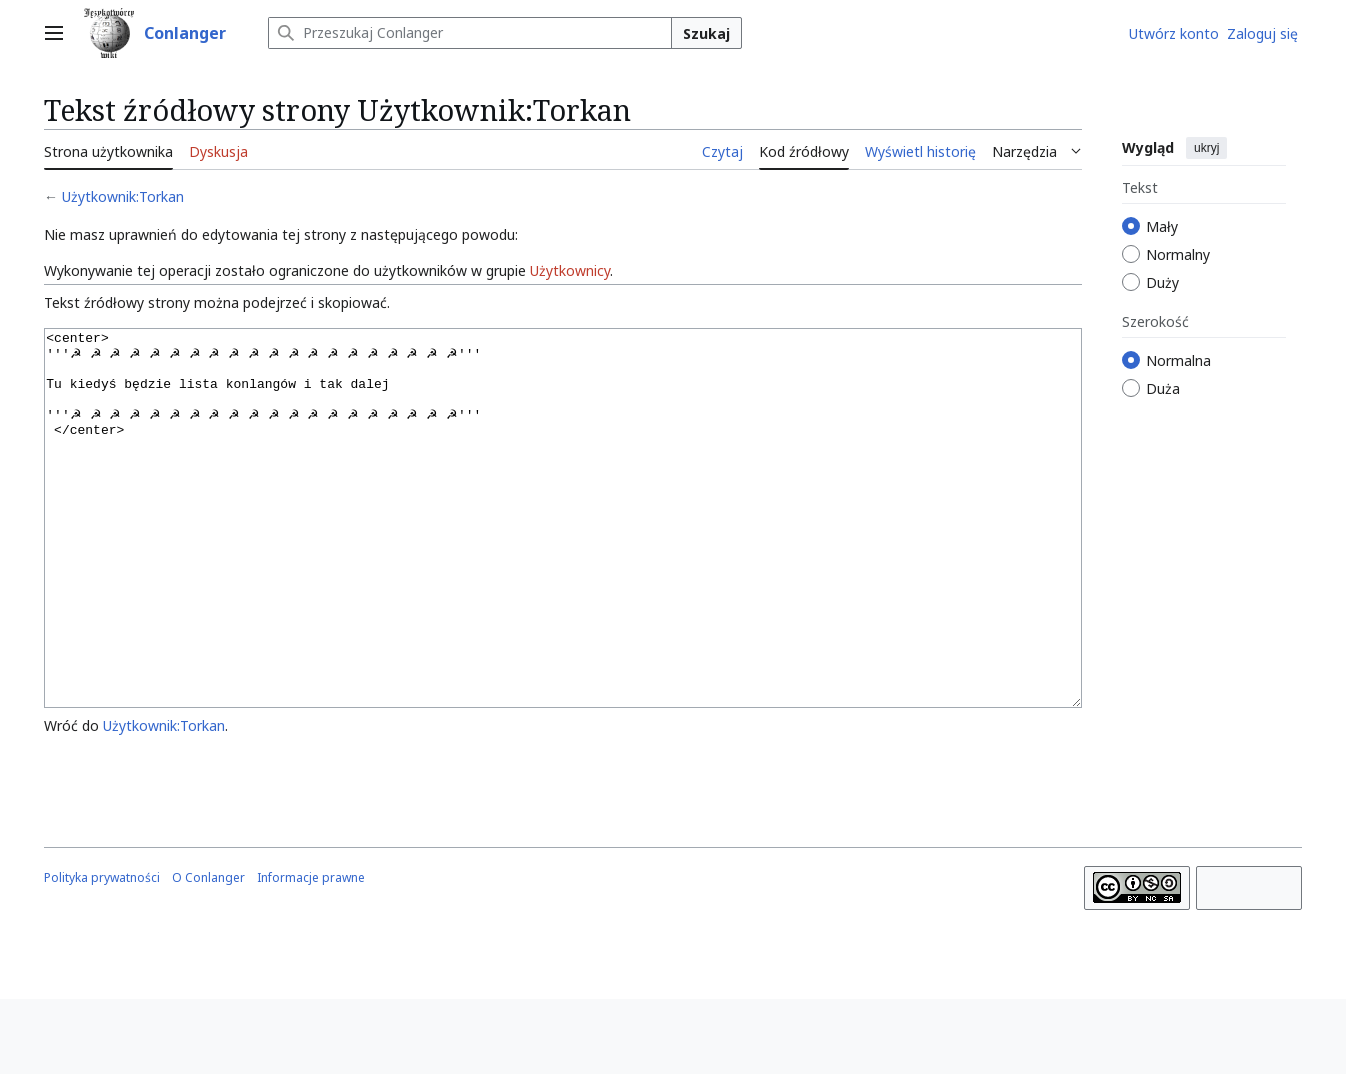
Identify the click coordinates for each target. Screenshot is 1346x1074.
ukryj (1206, 148)
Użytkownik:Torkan (123, 196)
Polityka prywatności (102, 952)
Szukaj (706, 33)
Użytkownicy (570, 270)
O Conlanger (208, 952)
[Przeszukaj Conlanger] (470, 33)
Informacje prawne (311, 952)
